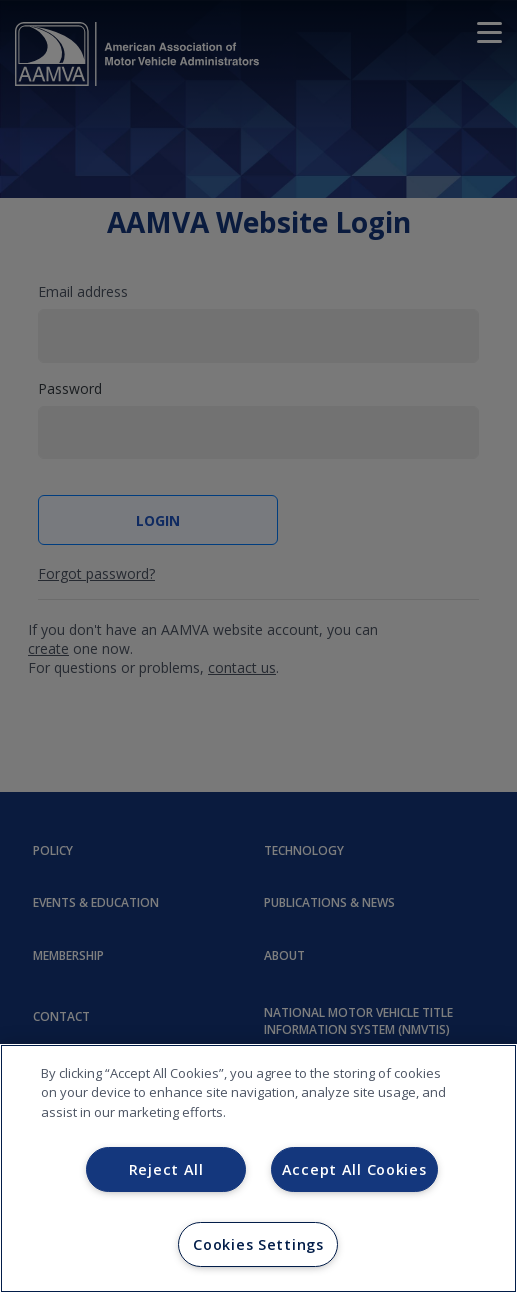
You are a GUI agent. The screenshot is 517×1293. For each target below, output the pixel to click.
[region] (258, 1168)
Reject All (166, 1169)
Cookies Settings (258, 1244)
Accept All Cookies (354, 1169)
